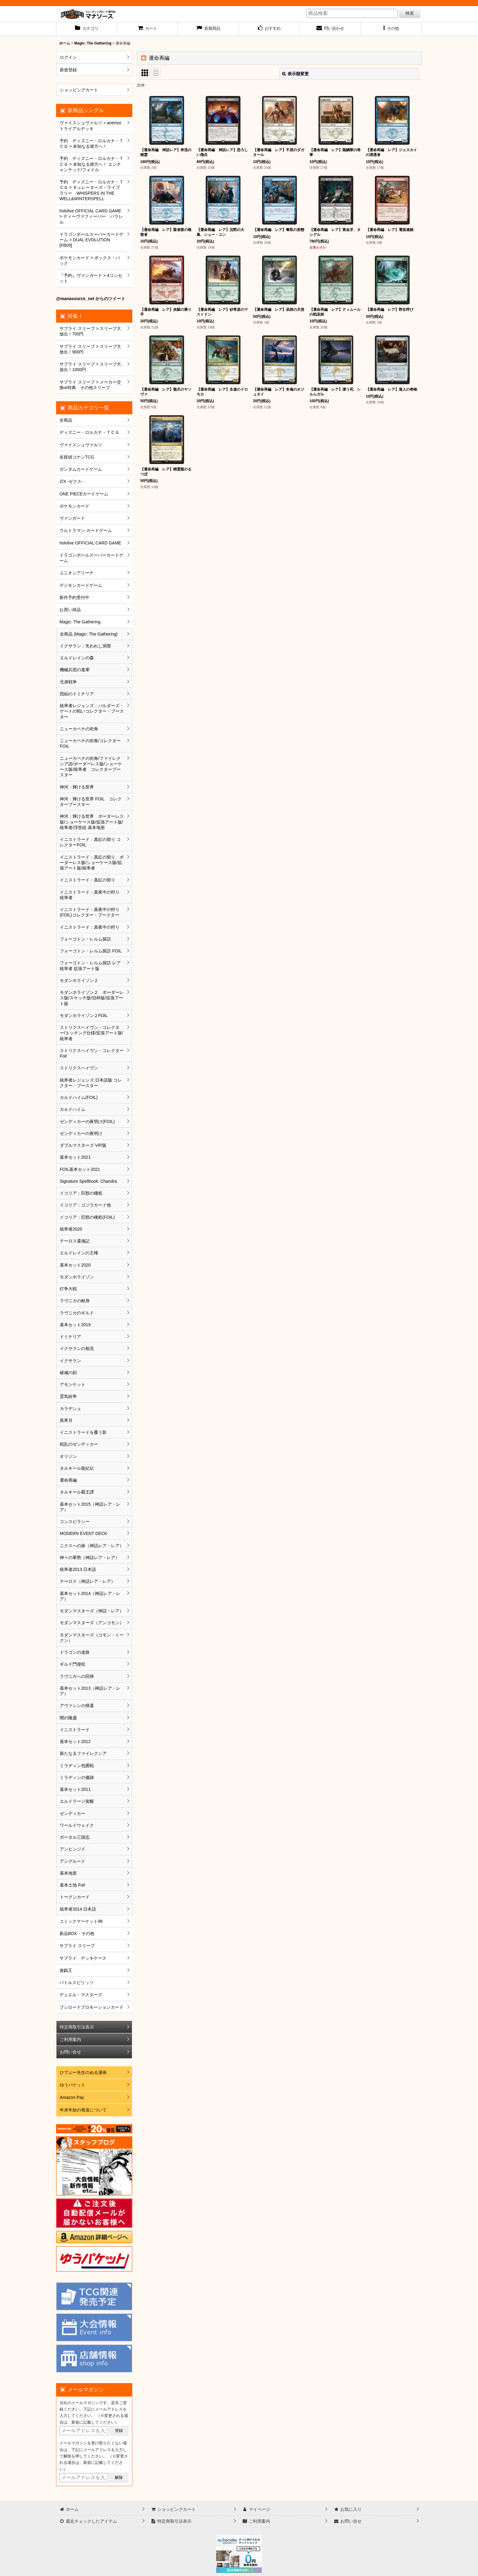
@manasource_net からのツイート (90, 298)
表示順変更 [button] (295, 73)
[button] (391, 29)
